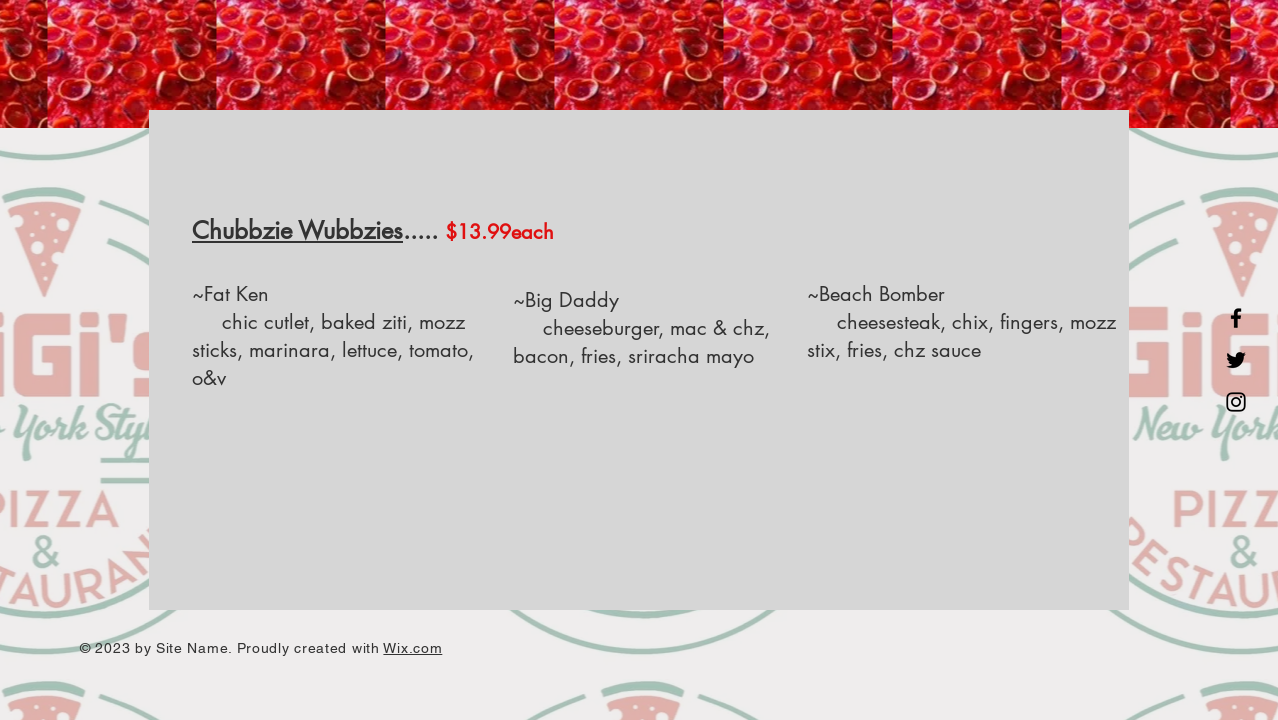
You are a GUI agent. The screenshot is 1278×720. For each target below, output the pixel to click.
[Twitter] (1236, 360)
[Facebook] (1236, 318)
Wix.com (412, 648)
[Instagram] (1236, 402)
